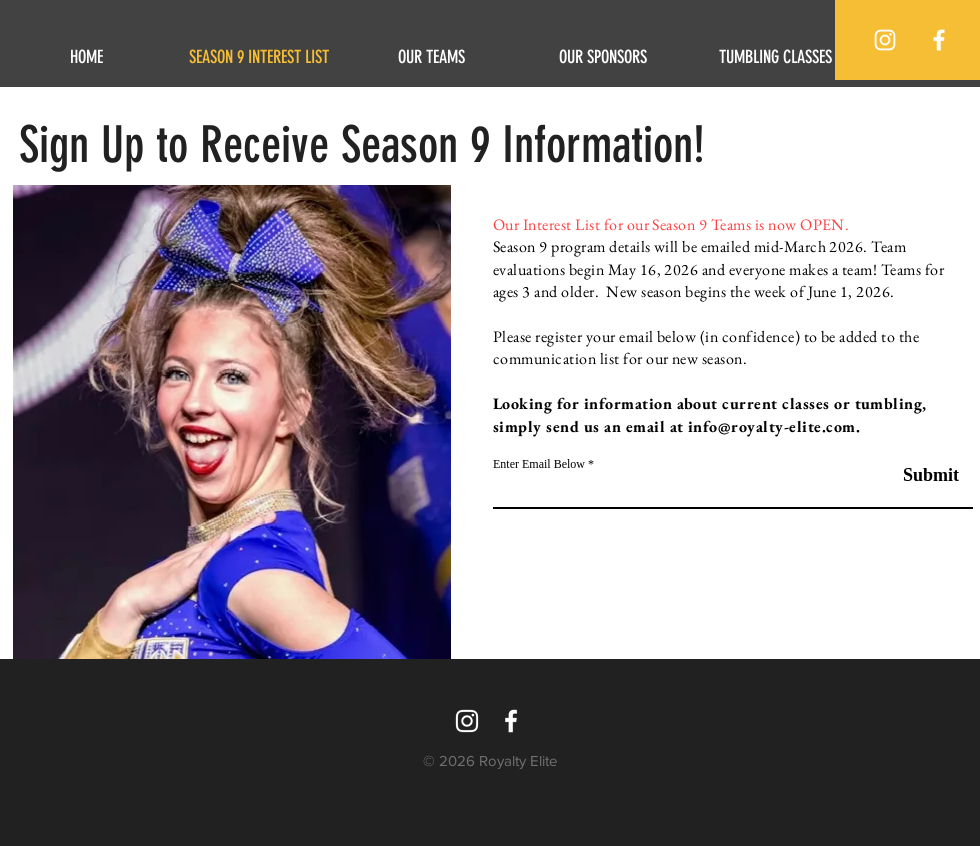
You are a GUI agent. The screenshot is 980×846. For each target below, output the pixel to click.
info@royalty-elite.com (772, 426)
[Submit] (908, 475)
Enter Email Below (539, 464)
